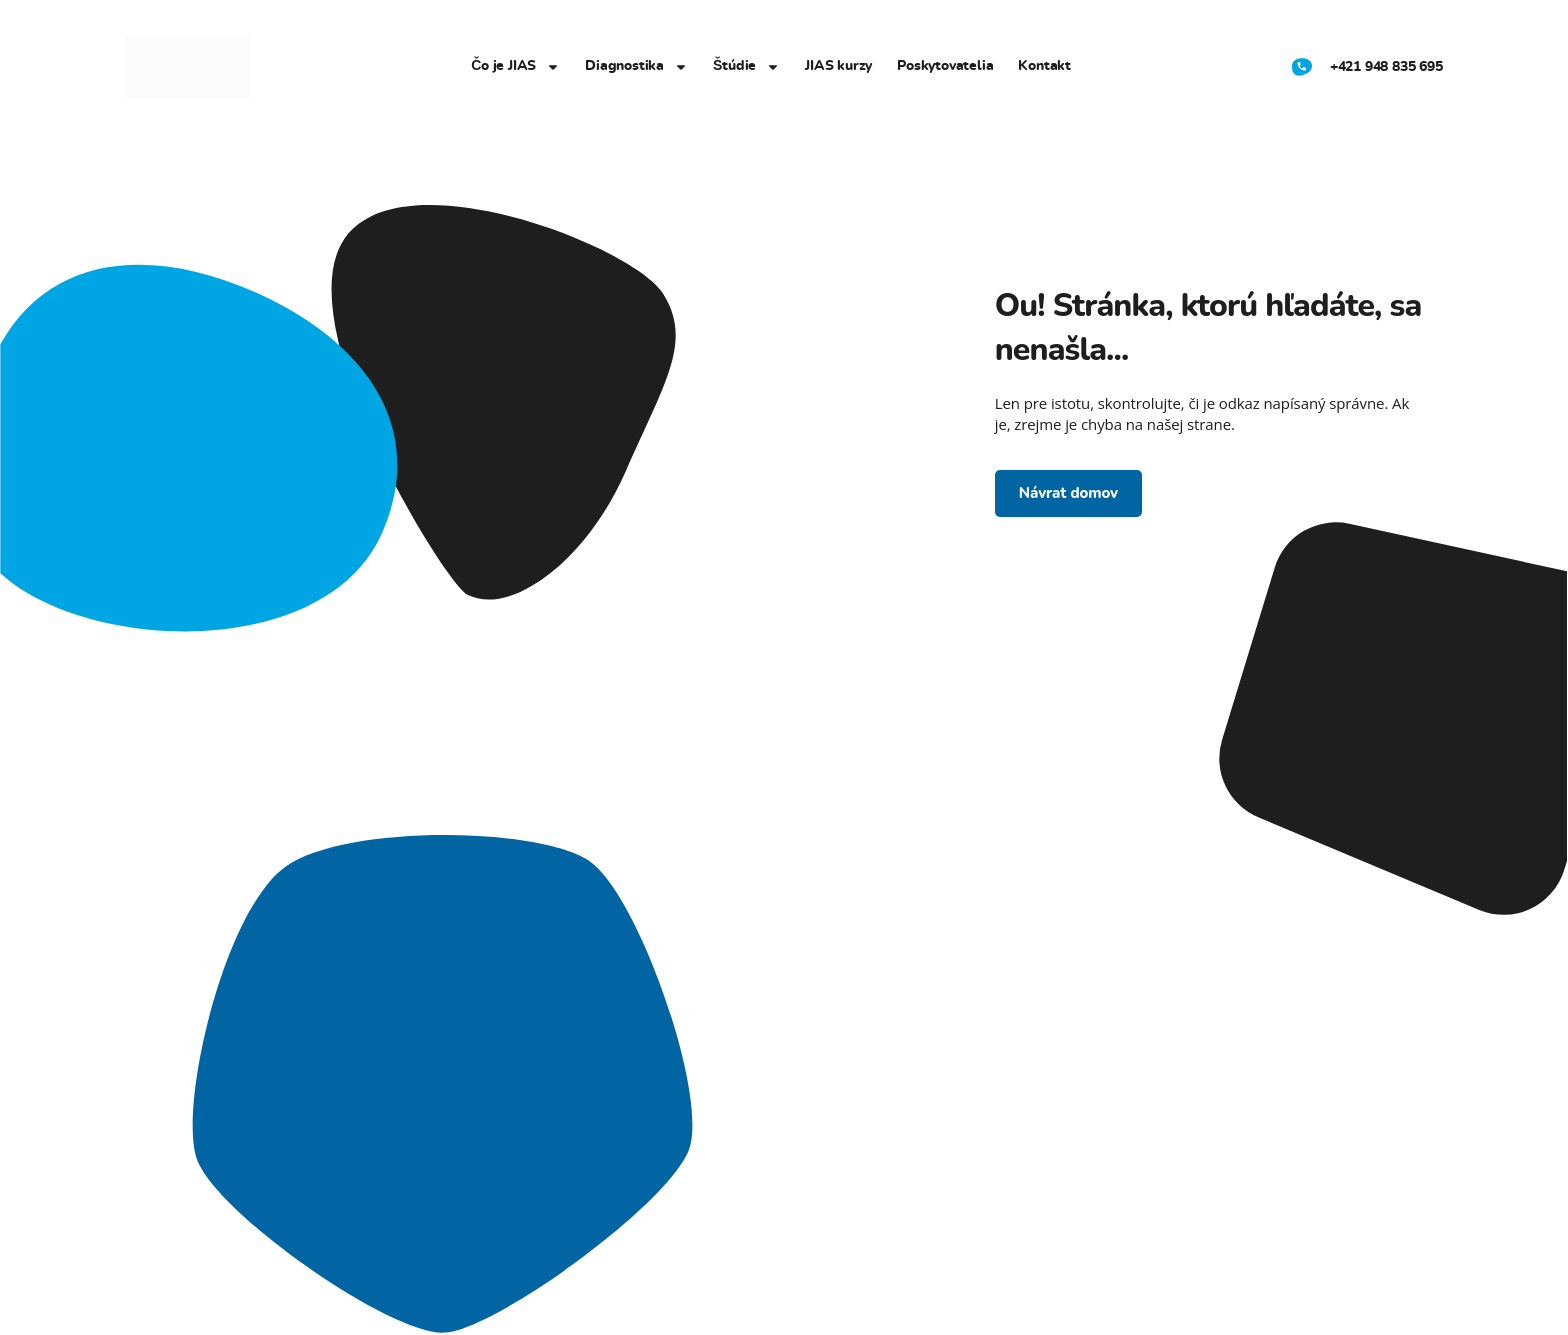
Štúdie (746, 67)
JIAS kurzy (838, 66)
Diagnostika (636, 67)
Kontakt (1044, 66)
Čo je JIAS (515, 67)
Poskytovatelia (945, 66)
